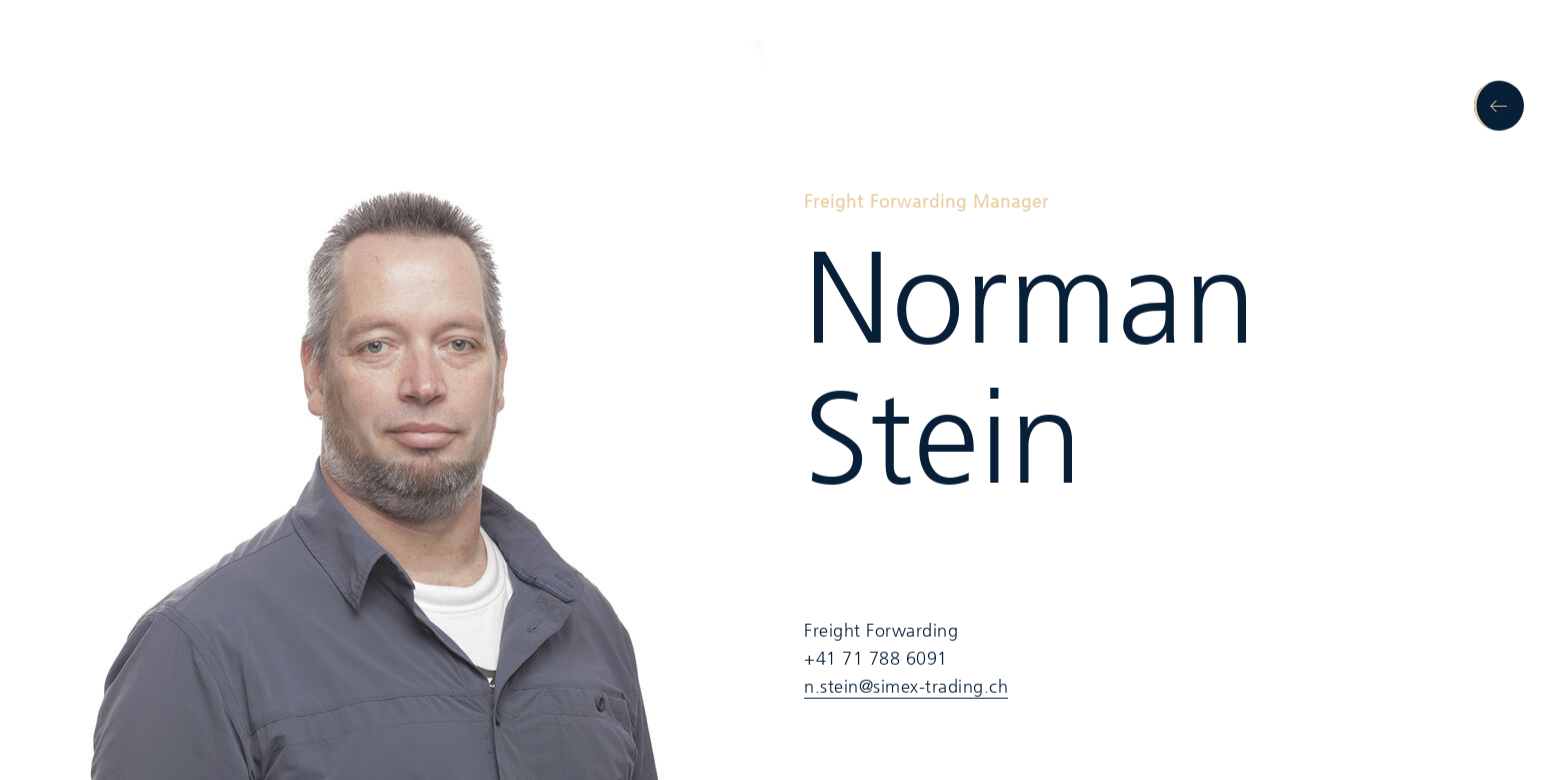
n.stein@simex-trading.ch (906, 687)
